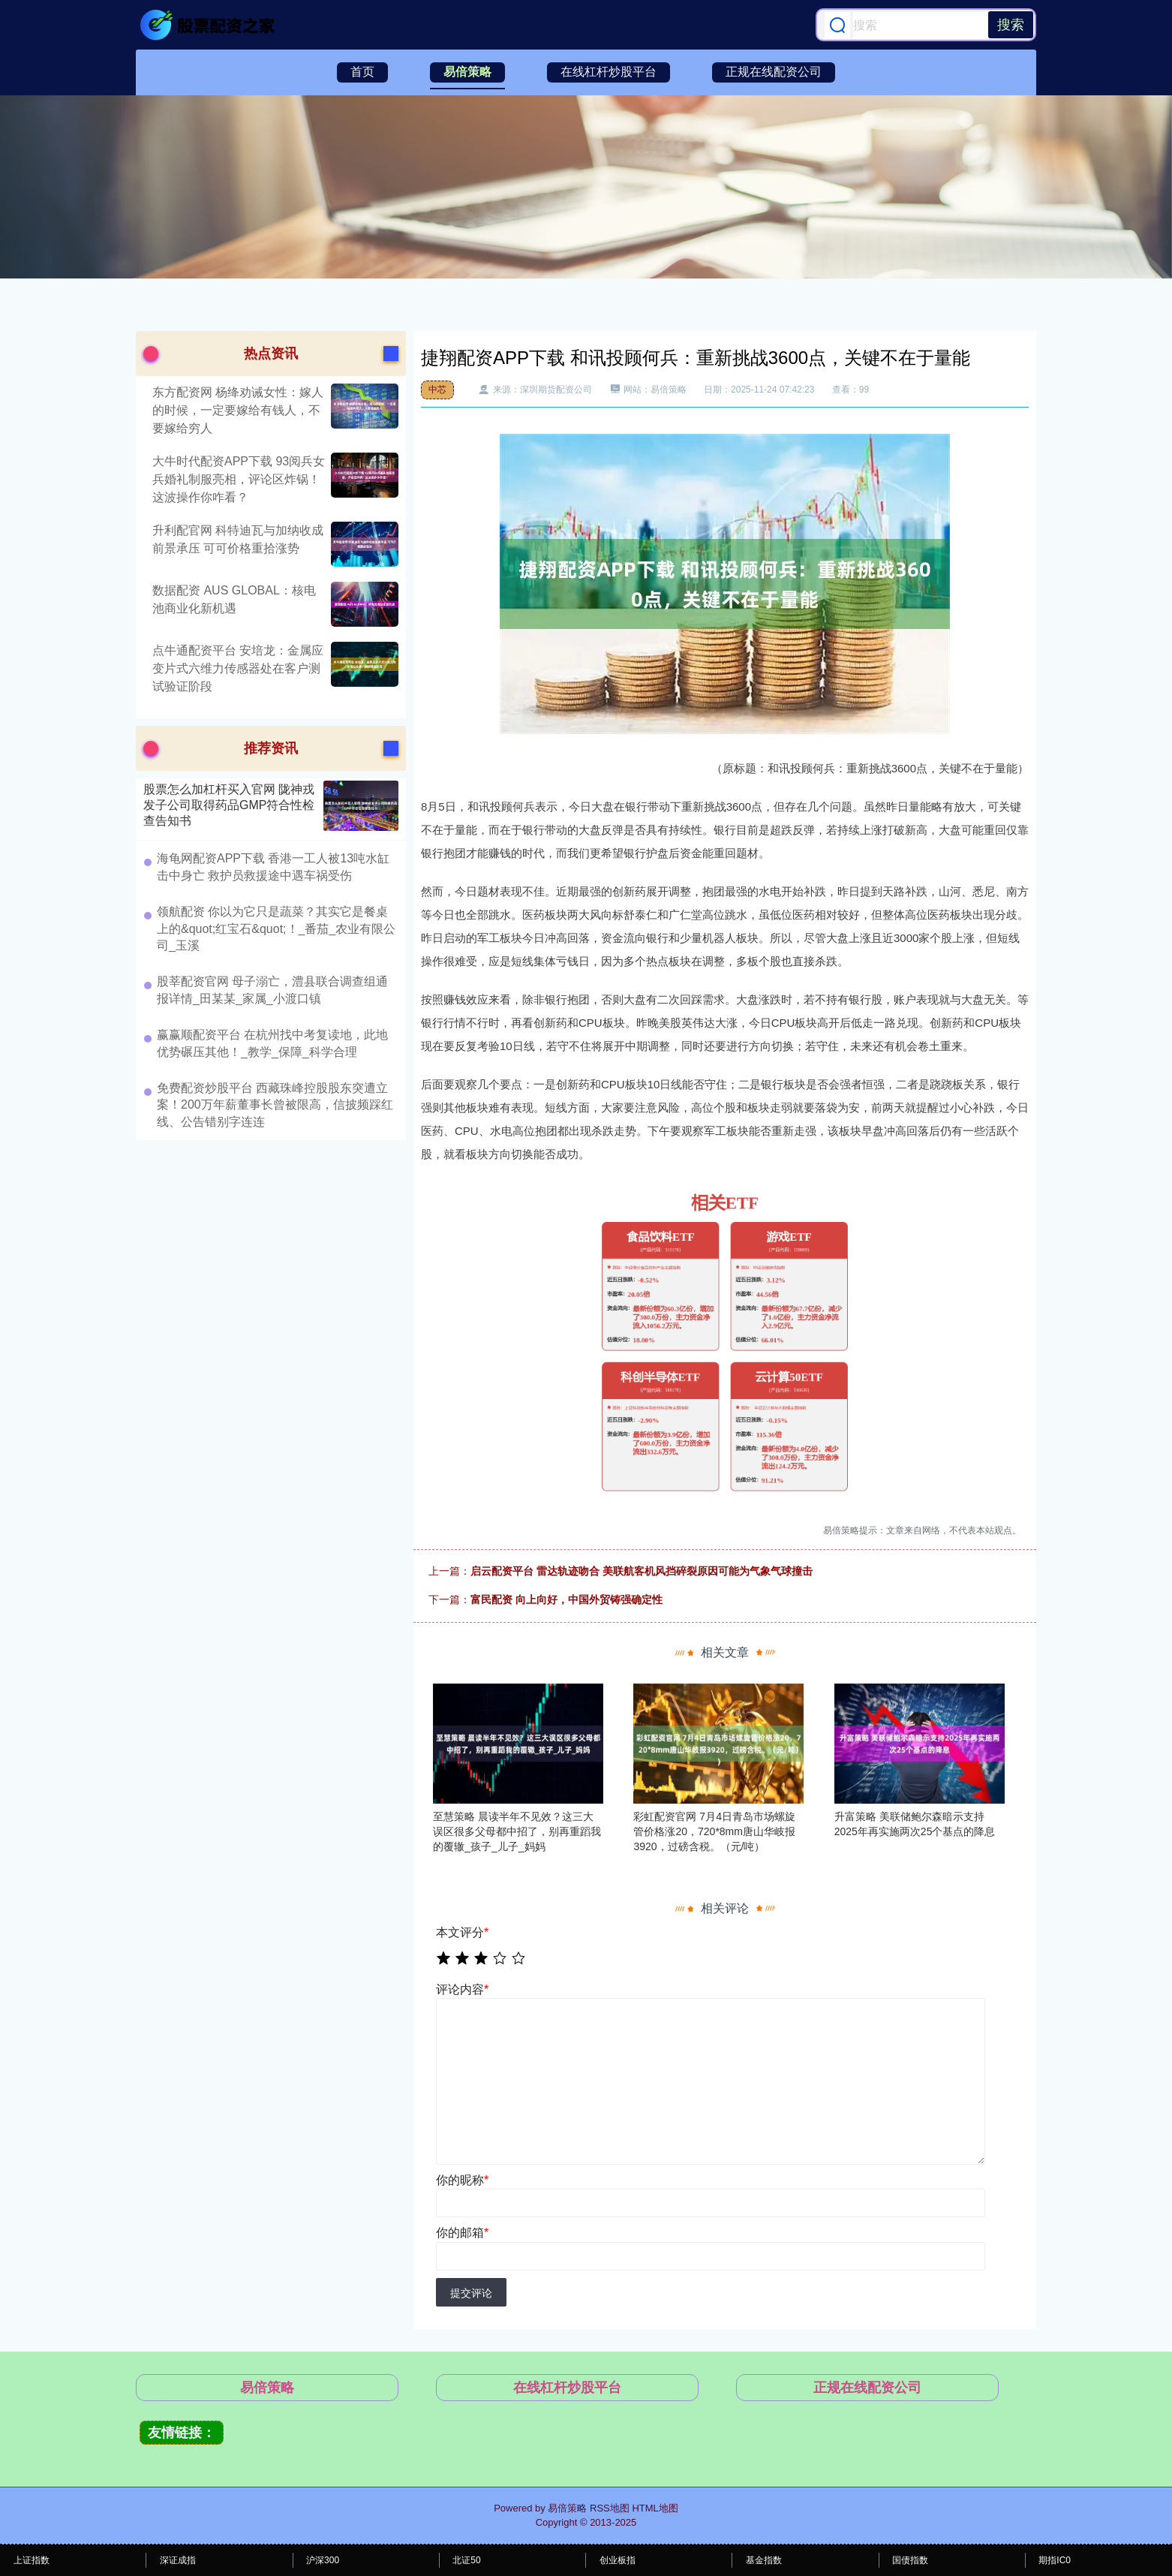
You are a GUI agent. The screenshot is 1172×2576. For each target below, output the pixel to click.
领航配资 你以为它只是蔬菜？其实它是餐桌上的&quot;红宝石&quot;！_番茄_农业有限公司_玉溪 (276, 928)
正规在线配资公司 (774, 71)
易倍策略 (467, 71)
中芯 (437, 389)
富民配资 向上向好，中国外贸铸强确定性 (566, 1599)
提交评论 (471, 2293)
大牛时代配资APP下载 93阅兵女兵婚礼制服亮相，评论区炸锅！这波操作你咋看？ (238, 479)
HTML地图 (655, 2508)
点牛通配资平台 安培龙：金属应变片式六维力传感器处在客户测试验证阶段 (237, 668)
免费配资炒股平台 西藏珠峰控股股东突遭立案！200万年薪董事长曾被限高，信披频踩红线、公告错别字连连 (275, 1105)
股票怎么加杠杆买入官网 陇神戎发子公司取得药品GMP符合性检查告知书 (228, 805)
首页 (362, 71)
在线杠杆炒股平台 (608, 71)
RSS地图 (610, 2508)
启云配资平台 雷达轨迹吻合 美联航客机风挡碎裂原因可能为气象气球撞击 (641, 1571)
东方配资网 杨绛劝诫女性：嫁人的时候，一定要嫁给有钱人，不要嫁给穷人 (237, 410)
